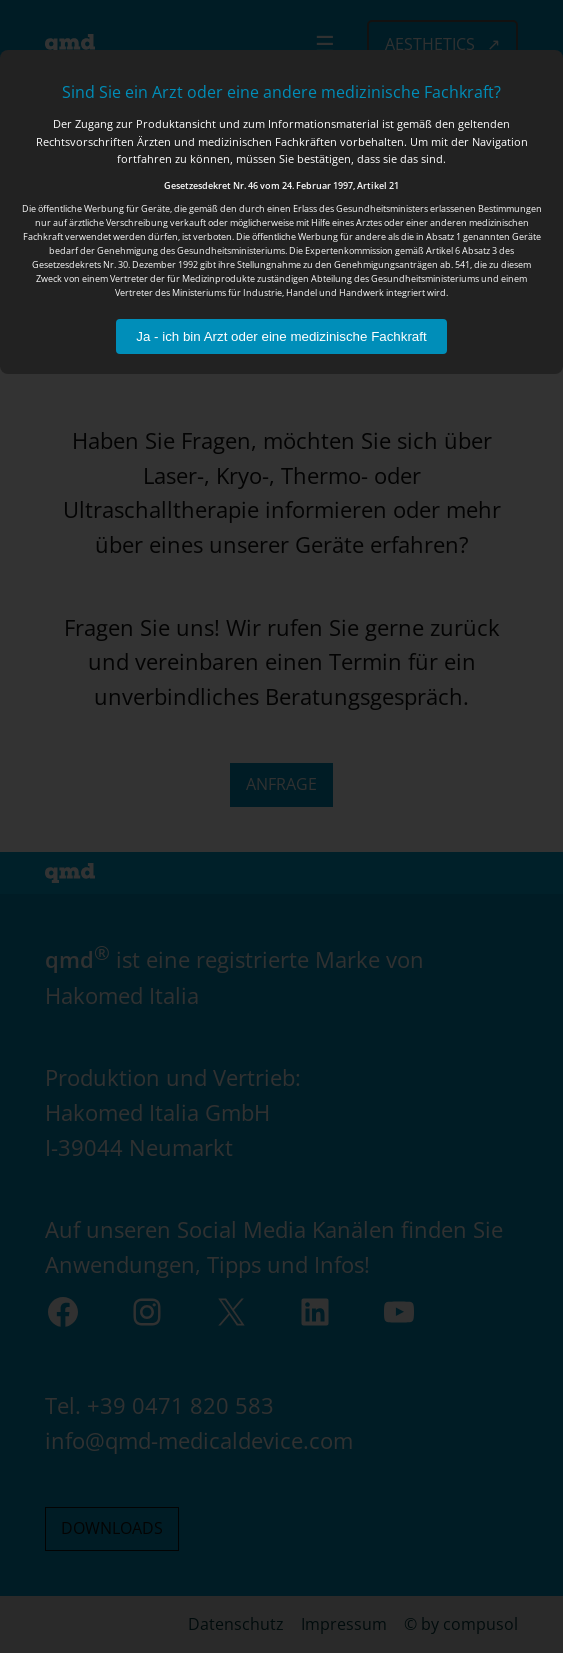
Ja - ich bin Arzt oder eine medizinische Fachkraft (281, 336)
